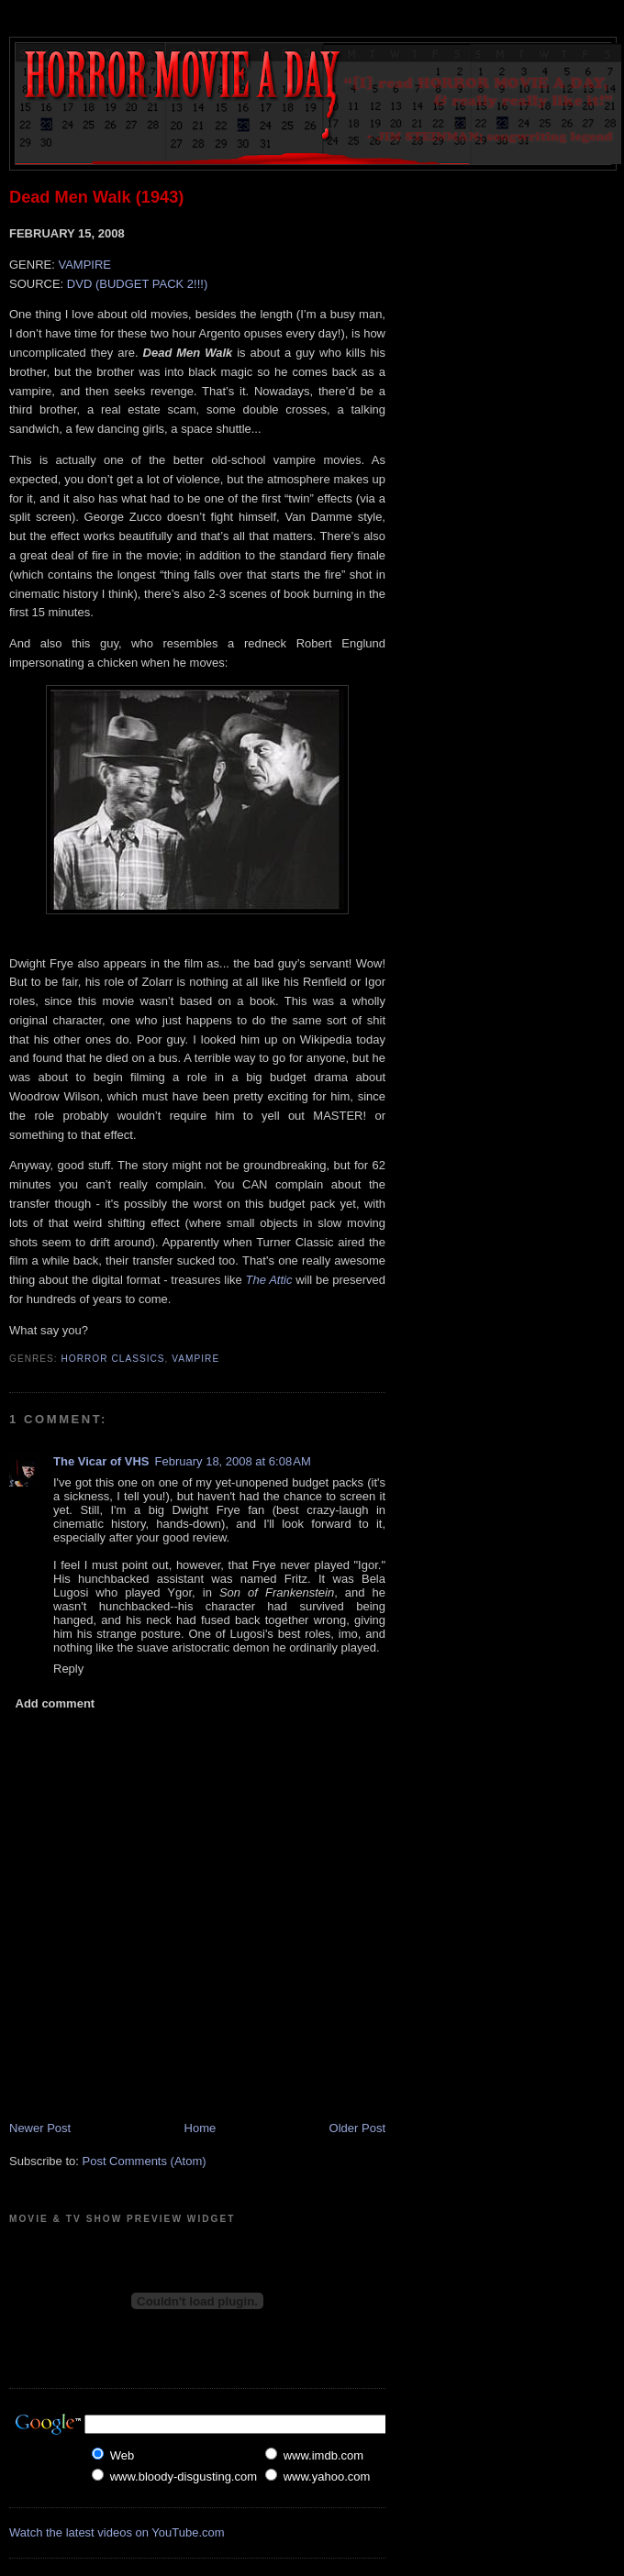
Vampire (195, 1359)
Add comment (55, 1703)
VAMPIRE (84, 264)
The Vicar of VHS (101, 1461)
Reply (68, 1668)
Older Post (357, 2128)
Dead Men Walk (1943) (96, 197)
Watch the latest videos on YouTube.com (117, 2532)
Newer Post (40, 2128)
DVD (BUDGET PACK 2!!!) (137, 284)
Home (200, 2128)
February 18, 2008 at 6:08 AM (233, 1461)
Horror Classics (113, 1359)
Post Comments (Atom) (144, 2161)
